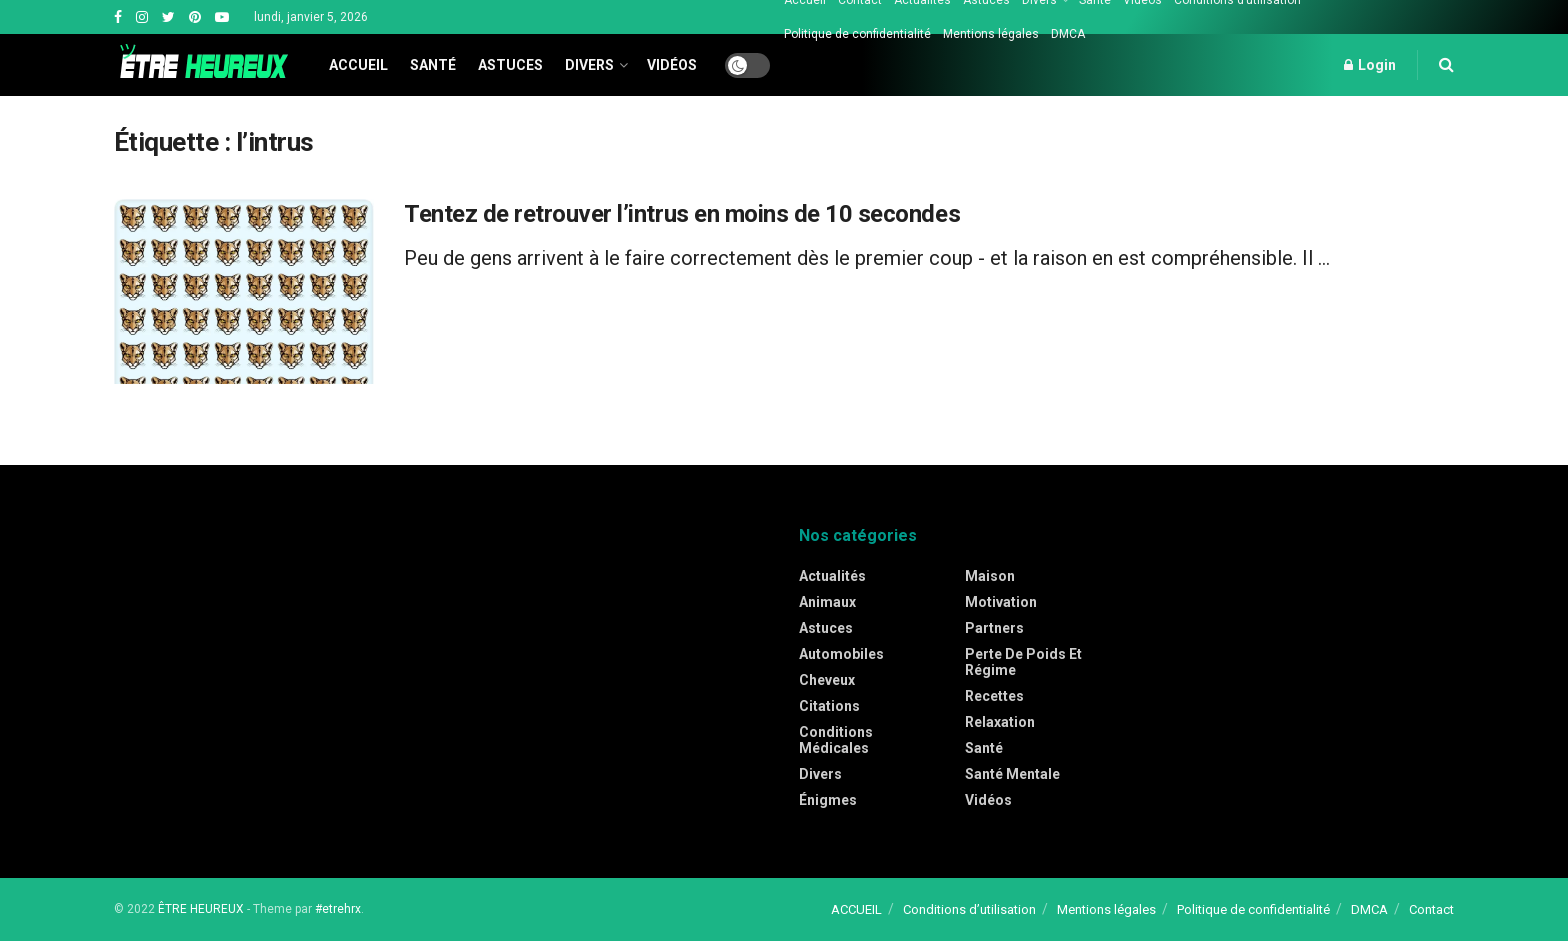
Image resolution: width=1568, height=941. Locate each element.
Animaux (827, 602)
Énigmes (828, 800)
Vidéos (672, 65)
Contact (1431, 909)
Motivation (1001, 602)
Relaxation (1000, 722)
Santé (433, 65)
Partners (994, 628)
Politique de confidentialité (857, 34)
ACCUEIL (856, 909)
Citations (829, 706)
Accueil (358, 65)
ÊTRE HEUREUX (201, 909)
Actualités (832, 576)
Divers (589, 65)
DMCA (1068, 34)
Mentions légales (991, 34)
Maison (990, 576)
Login (1370, 65)
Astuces (510, 65)
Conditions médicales (836, 740)
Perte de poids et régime (1023, 662)
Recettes (994, 696)
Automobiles (841, 654)
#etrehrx (338, 909)
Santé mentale (1012, 774)
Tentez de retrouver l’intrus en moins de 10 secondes (682, 214)
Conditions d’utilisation (969, 909)
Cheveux (827, 680)
